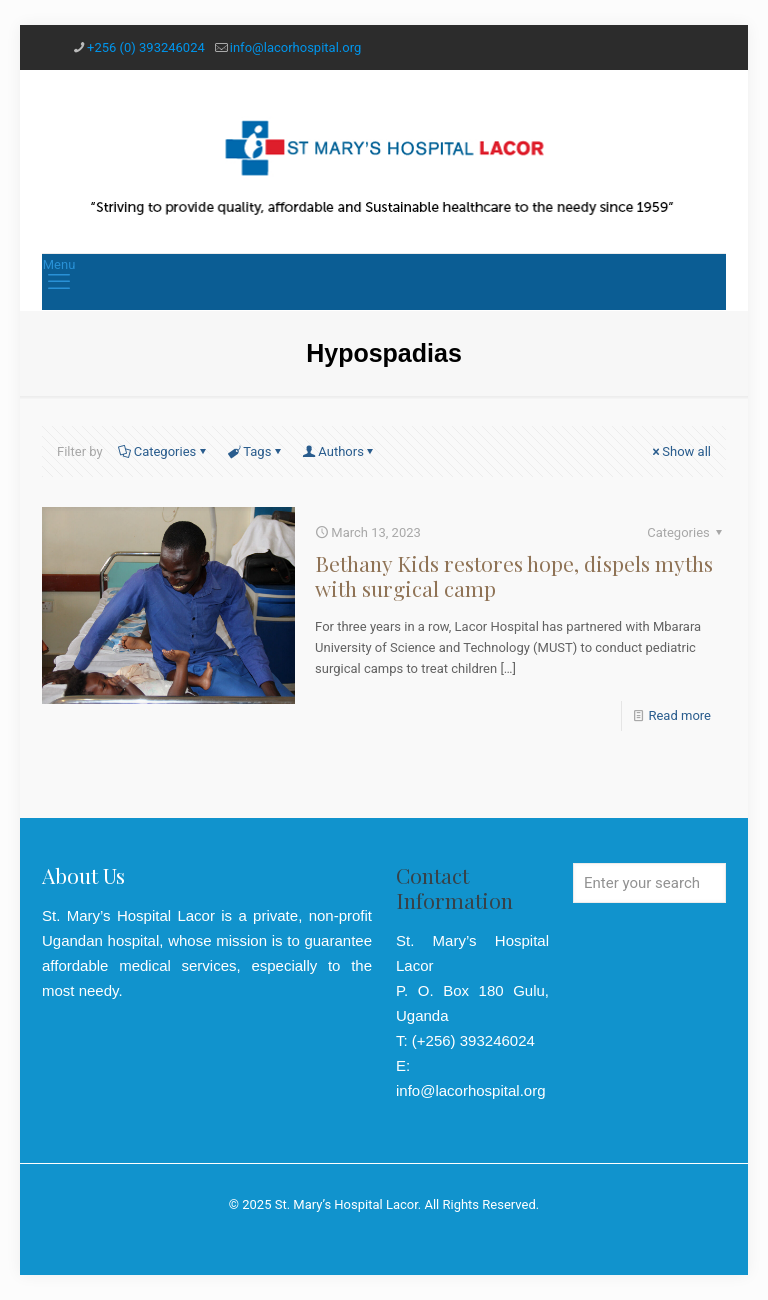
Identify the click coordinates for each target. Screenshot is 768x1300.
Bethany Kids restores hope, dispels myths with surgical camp (514, 575)
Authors (339, 451)
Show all (680, 451)
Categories (164, 451)
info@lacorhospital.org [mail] (295, 47)
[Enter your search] (649, 883)
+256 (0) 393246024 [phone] (146, 47)
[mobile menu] (59, 282)
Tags (255, 451)
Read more (679, 715)
